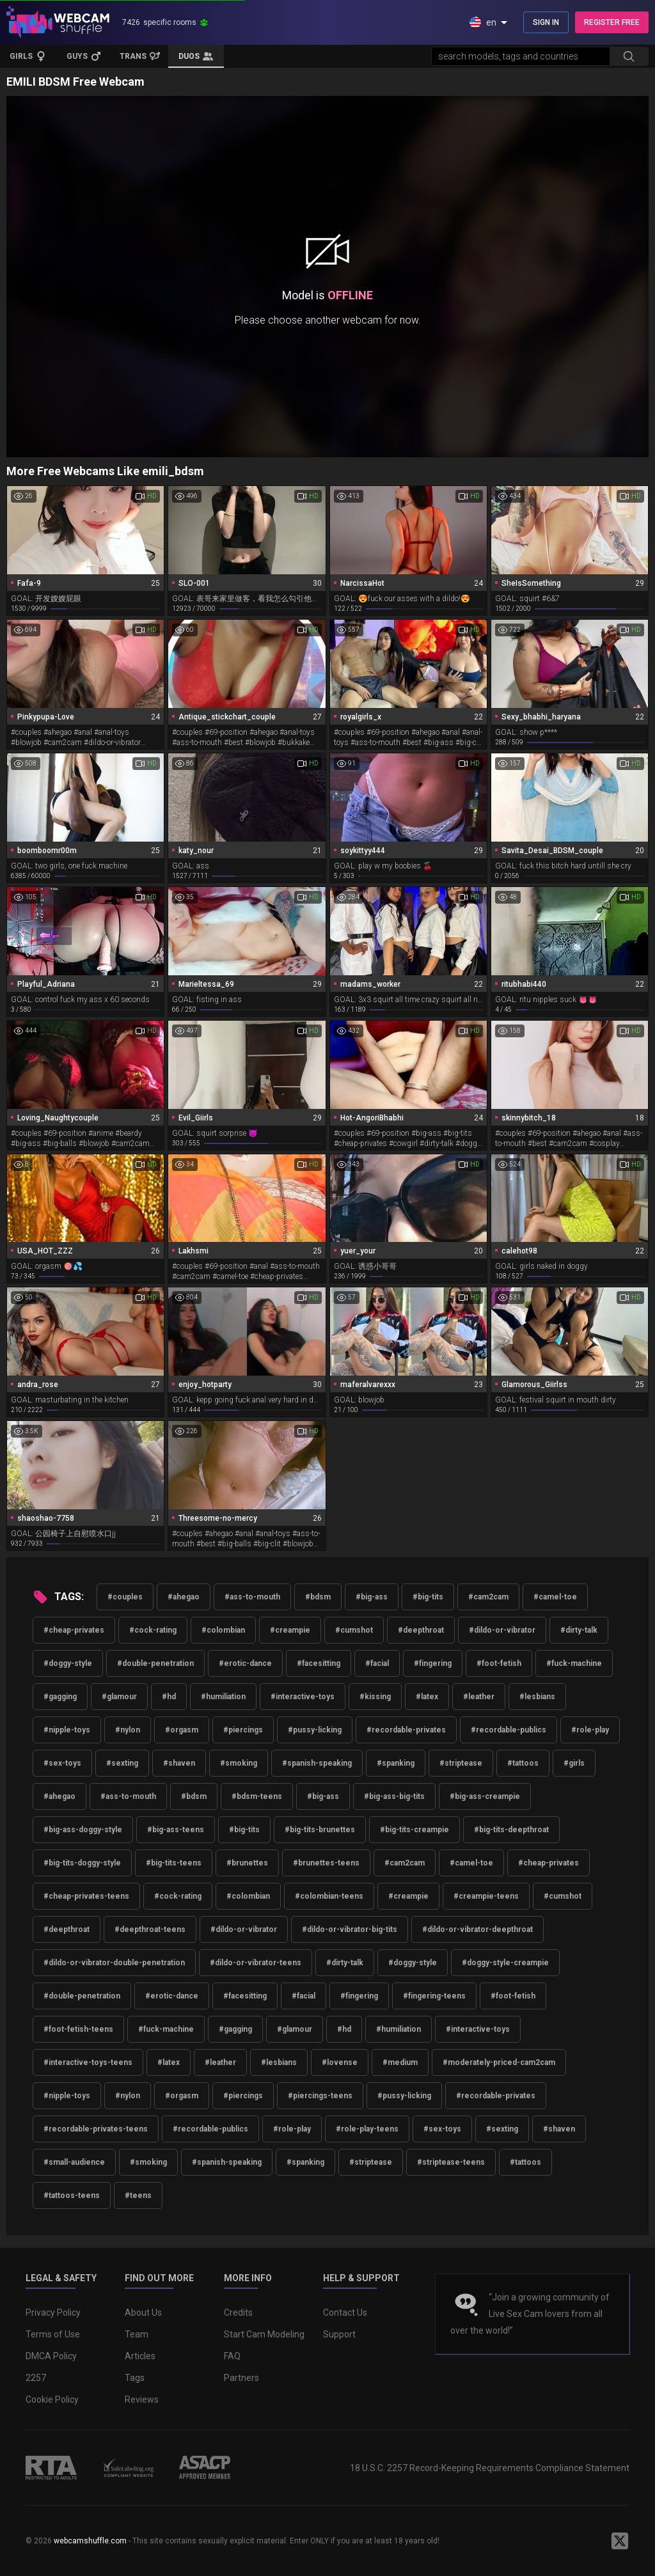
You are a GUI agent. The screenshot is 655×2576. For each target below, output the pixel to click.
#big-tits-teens (173, 1862)
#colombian (223, 1630)
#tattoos (523, 1763)
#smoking (238, 1763)
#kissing (375, 1696)
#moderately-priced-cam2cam (499, 2062)
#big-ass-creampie (485, 1796)
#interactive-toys (303, 1696)
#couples (125, 1596)
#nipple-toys (66, 1729)
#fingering (433, 1663)
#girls (574, 1763)
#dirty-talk (578, 1630)
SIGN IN (546, 22)
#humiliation (223, 1696)
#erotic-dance (245, 1663)
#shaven (179, 1763)
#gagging (60, 1696)
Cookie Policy (52, 2399)
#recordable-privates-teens (95, 2128)
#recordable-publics (508, 1729)
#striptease (460, 1763)
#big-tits (428, 1596)
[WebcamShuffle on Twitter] (619, 2540)
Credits (238, 2312)
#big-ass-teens (175, 1829)
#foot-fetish (499, 1663)
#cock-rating (153, 1630)
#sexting (122, 1763)
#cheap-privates (73, 1630)
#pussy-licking (315, 1729)
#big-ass (372, 1596)
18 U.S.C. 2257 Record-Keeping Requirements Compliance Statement (489, 2468)
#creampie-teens (486, 1896)
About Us (143, 2312)
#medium (400, 2062)
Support (339, 2334)
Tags (135, 2377)
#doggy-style (67, 1663)
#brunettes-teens (326, 1862)
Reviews (142, 2399)
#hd (169, 1696)
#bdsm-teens (257, 1796)
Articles (140, 2356)
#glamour (119, 1696)
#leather (478, 1696)
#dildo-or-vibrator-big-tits (349, 1929)
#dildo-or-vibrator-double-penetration (114, 1962)
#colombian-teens (329, 1896)
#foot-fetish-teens (78, 2029)
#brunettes (247, 1862)
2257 (36, 2377)
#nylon (127, 1729)
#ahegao (184, 1596)
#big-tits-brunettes (320, 1829)
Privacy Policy (53, 2312)
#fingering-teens (434, 1995)
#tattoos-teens (71, 2195)
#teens (138, 2195)
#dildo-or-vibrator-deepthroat (477, 1929)
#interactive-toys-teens (87, 2062)
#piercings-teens (320, 2095)
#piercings (243, 1729)
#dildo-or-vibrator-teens (255, 1962)
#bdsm (318, 1596)
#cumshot (354, 1630)
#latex (427, 1696)
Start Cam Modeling (264, 2334)
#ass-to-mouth (252, 1596)
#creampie (290, 1630)
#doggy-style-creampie (505, 1962)
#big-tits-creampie (414, 1829)
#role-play (590, 1729)
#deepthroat (421, 1630)
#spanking (395, 1763)
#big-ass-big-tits (394, 1796)
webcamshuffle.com (90, 2540)
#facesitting (318, 1663)
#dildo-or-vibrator (502, 1630)
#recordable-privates (406, 1729)
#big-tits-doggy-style (82, 1862)
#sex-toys (62, 1763)
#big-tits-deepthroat (511, 1829)
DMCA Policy (51, 2356)
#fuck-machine (574, 1663)
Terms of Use (53, 2334)
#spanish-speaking (317, 1763)
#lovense (340, 2062)
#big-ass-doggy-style (82, 1829)
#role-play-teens (367, 2128)
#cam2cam (488, 1596)
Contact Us (345, 2312)
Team (136, 2334)
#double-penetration (155, 1663)
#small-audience (74, 2162)
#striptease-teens (451, 2162)
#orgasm (181, 1729)
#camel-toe (555, 1596)
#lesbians (537, 1696)
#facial (377, 1663)
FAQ (232, 2356)
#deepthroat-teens (149, 1929)
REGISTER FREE (612, 22)
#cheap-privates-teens (86, 1896)
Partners (241, 2377)
